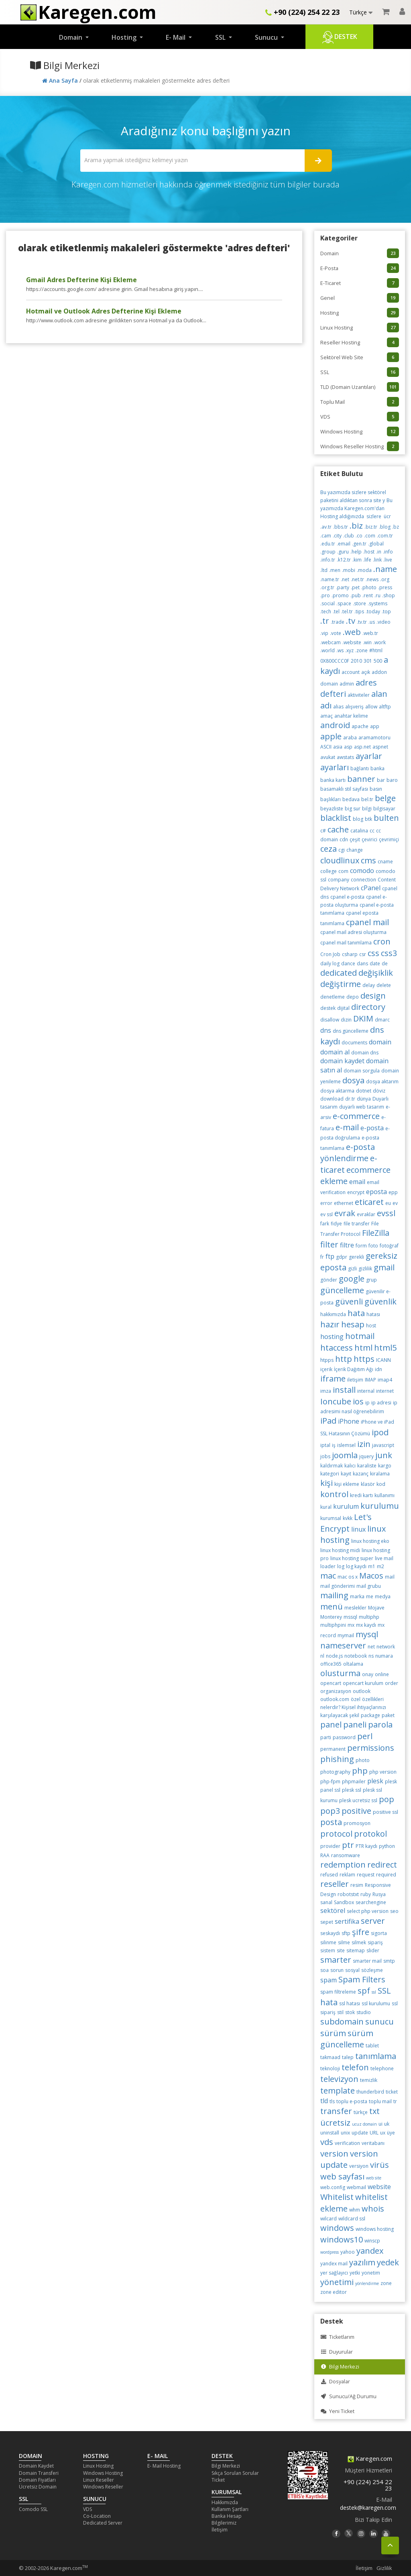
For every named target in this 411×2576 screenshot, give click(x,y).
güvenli (349, 1301)
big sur (352, 808)
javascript (383, 1445)
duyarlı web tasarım (361, 1106)
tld (324, 2100)
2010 (356, 660)
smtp (389, 1960)
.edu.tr (327, 543)
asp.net (362, 746)
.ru (377, 595)
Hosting (359, 312)
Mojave (376, 1607)
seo (394, 1911)
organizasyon (335, 1691)
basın (376, 788)
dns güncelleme (350, 1031)
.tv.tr (362, 622)
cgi (341, 849)
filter (329, 1244)
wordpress (329, 2252)
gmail (384, 1267)
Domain (359, 253)
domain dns (364, 1052)
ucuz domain (364, 2124)
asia (337, 746)
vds (326, 2141)
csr (362, 954)
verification (347, 2143)
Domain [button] (71, 37)
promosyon (357, 1823)
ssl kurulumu (376, 2003)
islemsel (346, 1445)
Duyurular (336, 2351)
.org (384, 579)
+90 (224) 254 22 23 (302, 12)
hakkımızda (333, 1314)
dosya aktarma (337, 1090)
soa (324, 1970)
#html (376, 650)
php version (383, 1771)
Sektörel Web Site (359, 357)
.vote (335, 633)
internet (385, 1391)
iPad (328, 1420)
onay (367, 1674)
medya (383, 1596)
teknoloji (330, 2068)
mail (390, 1576)
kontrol (334, 1494)
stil (340, 2012)
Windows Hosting (359, 431)
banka (377, 768)
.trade (337, 622)
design (373, 995)
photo (363, 1760)
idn (378, 1369)
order (391, 1683)
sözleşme (372, 1970)
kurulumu (379, 1505)
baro (392, 780)
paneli (354, 1724)
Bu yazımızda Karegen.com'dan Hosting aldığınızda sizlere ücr (356, 508)
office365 (331, 1663)
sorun (337, 1970)
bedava (351, 799)
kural (326, 1507)
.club (348, 535)
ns (371, 1655)
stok (350, 2012)
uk (386, 2123)
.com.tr (385, 535)
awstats (345, 757)
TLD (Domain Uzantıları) (359, 387)
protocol (336, 1833)
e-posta (372, 1127)
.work (379, 642)
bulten (386, 817)
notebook (355, 1655)
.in (378, 551)
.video (383, 622)
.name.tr (329, 579)
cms (368, 860)
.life (367, 559)
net (371, 1646)
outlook (361, 1691)
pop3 (330, 1810)
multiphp (369, 1617)
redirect (382, 1864)
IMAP (370, 1379)
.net (345, 579)
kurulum (346, 1506)
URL (374, 2132)
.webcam (330, 642)
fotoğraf (389, 1245)
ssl (374, 1992)
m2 (380, 1566)
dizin (346, 1019)
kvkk (347, 1518)
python (387, 1846)
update (360, 2132)
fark (324, 1223)
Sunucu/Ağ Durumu (348, 2396)
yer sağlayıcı (334, 2272)
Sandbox (344, 1902)
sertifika (347, 1921)
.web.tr (370, 633)
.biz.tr (370, 526)
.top (386, 611)
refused (329, 1874)
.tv (350, 620)
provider (330, 1846)
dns (325, 1030)
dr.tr (350, 1098)
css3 (389, 953)
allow (371, 706)
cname (385, 861)
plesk (375, 1780)
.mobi (348, 570)
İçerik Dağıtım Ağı (353, 1369)
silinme (328, 1942)
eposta (376, 1191)
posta (331, 1822)
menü (331, 1606)
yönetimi (337, 2282)
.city (337, 535)
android (335, 725)
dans (362, 963)
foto (373, 1245)
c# (323, 830)
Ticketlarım (337, 2337)
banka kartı (333, 780)
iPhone (348, 1421)
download (332, 1098)
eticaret (369, 1201)
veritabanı (373, 2143)
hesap (352, 1324)
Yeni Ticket (337, 2411)
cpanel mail (367, 922)
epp (393, 1192)
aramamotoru (374, 737)
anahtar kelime (351, 715)
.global (376, 543)
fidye (336, 1223)
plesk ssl (351, 1790)
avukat (327, 757)
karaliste (366, 1465)
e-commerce (356, 1116)
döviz (379, 1090)
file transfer (357, 1223)
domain (380, 1042)
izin (363, 1444)
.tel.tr (347, 611)
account (351, 672)
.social (327, 603)
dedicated (338, 972)
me (369, 1596)
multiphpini (333, 1625)
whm (354, 2209)
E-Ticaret (359, 283)
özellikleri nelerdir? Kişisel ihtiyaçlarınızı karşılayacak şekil (353, 1707)
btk (368, 819)
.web (352, 632)
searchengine (371, 1902)
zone (386, 2283)
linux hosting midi (340, 1550)
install (344, 1389)
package (370, 1715)
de (385, 963)
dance (348, 963)
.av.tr (326, 526)
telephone (382, 2068)
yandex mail (334, 2263)
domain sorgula (362, 1070)
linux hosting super (351, 1558)
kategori (329, 1473)
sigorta (379, 1933)
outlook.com (334, 1699)
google (351, 1278)
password (344, 1737)
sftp (346, 1933)
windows (337, 2227)
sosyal (352, 1970)
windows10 (341, 2239)
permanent (333, 1749)
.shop (388, 595)
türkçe (361, 2112)
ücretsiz (335, 2122)
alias (338, 706)
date (375, 963)
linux (358, 1529)
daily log (330, 963)
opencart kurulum (363, 1683)
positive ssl (385, 1812)
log (340, 1566)
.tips (359, 611)
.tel (336, 611)
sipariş (375, 1942)
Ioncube (335, 1401)
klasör (368, 1484)
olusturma (340, 1673)
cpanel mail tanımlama (346, 942)
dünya (364, 1098)
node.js (334, 1655)
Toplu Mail (359, 402)
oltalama (353, 1663)
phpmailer (354, 1781)
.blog (385, 526)
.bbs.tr (340, 526)
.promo (340, 595)
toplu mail (380, 2101)
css (373, 953)
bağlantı (359, 768)
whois (373, 2208)
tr (395, 2101)
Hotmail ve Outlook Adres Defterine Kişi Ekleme (103, 311)
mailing (334, 1595)
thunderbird (370, 2091)
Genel (359, 298)
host (371, 1325)
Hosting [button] (125, 37)
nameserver (343, 1645)
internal (365, 1391)
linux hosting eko (370, 1541)
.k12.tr (344, 559)
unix (345, 2132)
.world (327, 650)
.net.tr (357, 579)
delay (368, 985)
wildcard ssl (351, 2218)
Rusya (379, 1894)
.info (388, 551)
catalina (359, 830)
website (379, 2186)
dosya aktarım (382, 1081)
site (341, 1950)
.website (351, 642)
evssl (386, 1213)
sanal (326, 1902)
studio (363, 2012)
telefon (355, 2067)
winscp (372, 2240)
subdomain (342, 2021)
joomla (345, 1455)
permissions (370, 1747)
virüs (379, 2164)
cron (382, 941)
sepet (326, 1922)
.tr (324, 620)
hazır (330, 1324)
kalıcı (350, 1465)
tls (332, 2101)
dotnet (363, 1090)
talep (348, 2057)
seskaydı (330, 1933)
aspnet (380, 746)
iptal (325, 1445)
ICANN (383, 1360)
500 (378, 660)
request (365, 1874)
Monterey (331, 1617)
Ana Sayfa (60, 80)
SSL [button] (221, 37)
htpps (327, 1360)
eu (388, 1203)
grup (371, 1279)
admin (347, 683)
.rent (367, 595)
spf (364, 1990)
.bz (395, 526)
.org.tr (327, 587)
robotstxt (348, 1894)
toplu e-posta (351, 2101)
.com (369, 535)
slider (372, 1950)
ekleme (334, 1181)
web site (373, 2178)
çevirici (369, 839)
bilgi (367, 808)
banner (361, 778)
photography (335, 1771)
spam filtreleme (338, 1991)
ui (380, 2123)
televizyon (339, 2078)
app (374, 726)
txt (374, 2111)
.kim (357, 559)
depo (352, 996)
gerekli (356, 1256)
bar (381, 780)
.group (328, 551)
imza (325, 1391)
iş (334, 1445)
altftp (385, 706)
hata (356, 1313)
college (328, 871)
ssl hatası (349, 2003)
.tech (325, 611)
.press (385, 587)
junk (383, 1455)
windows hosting (375, 2229)
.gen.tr (359, 543)
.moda (364, 570)
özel (355, 1699)
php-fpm (330, 1781)
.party (342, 587)
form (361, 1245)
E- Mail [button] (176, 37)
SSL (359, 372)
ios (358, 1401)
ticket (392, 2091)
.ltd (324, 570)
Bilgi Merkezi (339, 2366)
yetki (355, 2272)
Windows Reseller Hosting (359, 446)
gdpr (341, 1256)
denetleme (332, 996)
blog (358, 819)
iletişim (355, 1379)
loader (328, 1566)
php (360, 1770)
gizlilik (365, 1268)
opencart (330, 1683)
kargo (384, 1465)
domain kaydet (342, 1060)
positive (356, 1810)
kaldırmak (331, 1465)
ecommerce (368, 1169)
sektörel (332, 1910)
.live (387, 559)
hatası (373, 1314)
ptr (348, 1844)
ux (382, 2132)
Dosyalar (335, 2381)
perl (364, 1736)
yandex (369, 2250)
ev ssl (326, 1214)
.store (359, 603)
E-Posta (359, 268)
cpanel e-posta (347, 896)
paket (388, 1715)
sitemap (355, 1950)
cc (372, 830)
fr (322, 1256)
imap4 (385, 1379)
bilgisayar (384, 808)
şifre (360, 1932)
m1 (371, 1566)
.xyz (349, 650)
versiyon (358, 2166)
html (363, 1347)
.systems (377, 603)
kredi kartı (361, 1495)
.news (372, 579)
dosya (353, 1080)
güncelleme (342, 1290)
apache (360, 726)
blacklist (335, 817)
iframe (333, 1378)
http (343, 1358)
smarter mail (367, 1960)
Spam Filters (361, 1979)
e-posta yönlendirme (347, 1152)
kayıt (346, 1473)
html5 (385, 1347)
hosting (332, 1336)
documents (354, 1042)
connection (363, 879)
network (385, 1646)
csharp (350, 954)
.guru (343, 551)
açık (365, 672)
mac (328, 1575)
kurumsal (330, 1518)
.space (343, 603)
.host (368, 551)
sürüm (333, 2033)
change (354, 849)
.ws (340, 650)
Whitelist (337, 2196)
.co (359, 535)
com (343, 871)
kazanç (360, 1473)
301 (368, 660)
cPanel (370, 887)
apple (331, 736)
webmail (356, 2187)
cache (338, 829)
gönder (328, 1279)
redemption (343, 1864)
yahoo (347, 2251)
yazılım (362, 2262)
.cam (325, 535)
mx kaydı (366, 1625)
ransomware (345, 1855)
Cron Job (330, 954)
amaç (326, 715)
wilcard (328, 2218)
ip (367, 1402)
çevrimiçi (389, 839)
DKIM (363, 1018)
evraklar (366, 1214)
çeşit (355, 839)
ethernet (343, 1203)
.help (356, 551)
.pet (355, 587)
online (382, 1674)
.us (371, 622)
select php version (368, 1911)
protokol (370, 1833)
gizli (352, 1268)
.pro (325, 595)
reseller (334, 1883)
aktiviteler (359, 695)
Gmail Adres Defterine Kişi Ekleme (81, 279)
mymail (346, 1635)
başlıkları (330, 799)
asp (348, 746)
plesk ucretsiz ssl (358, 1800)
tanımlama (375, 2056)
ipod (380, 1432)
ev (395, 1203)
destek (328, 1008)
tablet (372, 2045)
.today (373, 611)
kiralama (380, 1473)
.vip (324, 633)
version (334, 2153)
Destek (339, 37)
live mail (384, 1558)
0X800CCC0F (334, 660)
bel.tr (367, 799)
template (337, 2090)
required (386, 1874)
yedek (388, 2262)
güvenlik (380, 1301)
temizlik (368, 2080)
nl (322, 1655)
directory (368, 1006)
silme (344, 1942)
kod (380, 1484)
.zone (361, 650)
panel (331, 1724)
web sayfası (342, 2176)
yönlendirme (367, 2283)
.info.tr (327, 559)
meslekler (355, 1607)
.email (343, 543)
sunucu (379, 2021)
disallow (329, 1019)
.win (367, 642)
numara (384, 1655)
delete (383, 985)
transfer (336, 2111)
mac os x (348, 1576)
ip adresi (381, 1402)
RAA (325, 1855)
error (326, 1203)
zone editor (333, 2292)
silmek (359, 1942)
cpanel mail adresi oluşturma (353, 932)
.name (385, 569)
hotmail (359, 1336)
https (364, 1358)
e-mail (347, 1127)
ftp (330, 1256)
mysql (367, 1634)
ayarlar (369, 756)
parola (380, 1724)
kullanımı (384, 1495)
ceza (328, 848)
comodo (362, 870)
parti (325, 1737)
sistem (327, 1950)
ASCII (326, 746)
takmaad (330, 2057)
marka (357, 1596)
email (357, 1181)
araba (350, 737)
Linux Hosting (359, 327)
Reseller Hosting (359, 342)
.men (334, 570)
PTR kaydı (366, 1846)
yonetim (371, 2272)
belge (385, 798)
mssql (350, 1617)
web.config (332, 2187)
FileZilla (375, 1232)
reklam (347, 1874)
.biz (356, 525)
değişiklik (375, 972)
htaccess (336, 1347)
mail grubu (368, 1586)
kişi (326, 1482)
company (338, 879)
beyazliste (331, 808)
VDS (359, 416)
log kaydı (356, 1566)
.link (377, 559)
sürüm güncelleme (346, 2039)
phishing (337, 1759)
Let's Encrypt (346, 1523)
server (373, 1920)
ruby (365, 1894)
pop (386, 1799)
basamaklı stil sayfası (344, 788)
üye (391, 2132)
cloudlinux (339, 860)
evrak (344, 1213)
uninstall (329, 2132)
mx (351, 1625)
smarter (335, 1959)
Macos (371, 1575)
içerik (326, 1369)
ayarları (334, 767)
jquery (366, 1456)
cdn (344, 839)
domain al (335, 1052)
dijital (343, 1008)
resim (356, 1885)
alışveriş (354, 706)
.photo (368, 587)
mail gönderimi (337, 1586)
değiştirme (340, 984)
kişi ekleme (346, 1484)
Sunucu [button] (267, 37)
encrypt (355, 1192)
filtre (347, 1245)
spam (328, 1980)
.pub (355, 595)
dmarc (382, 1019)
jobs (325, 1456)
